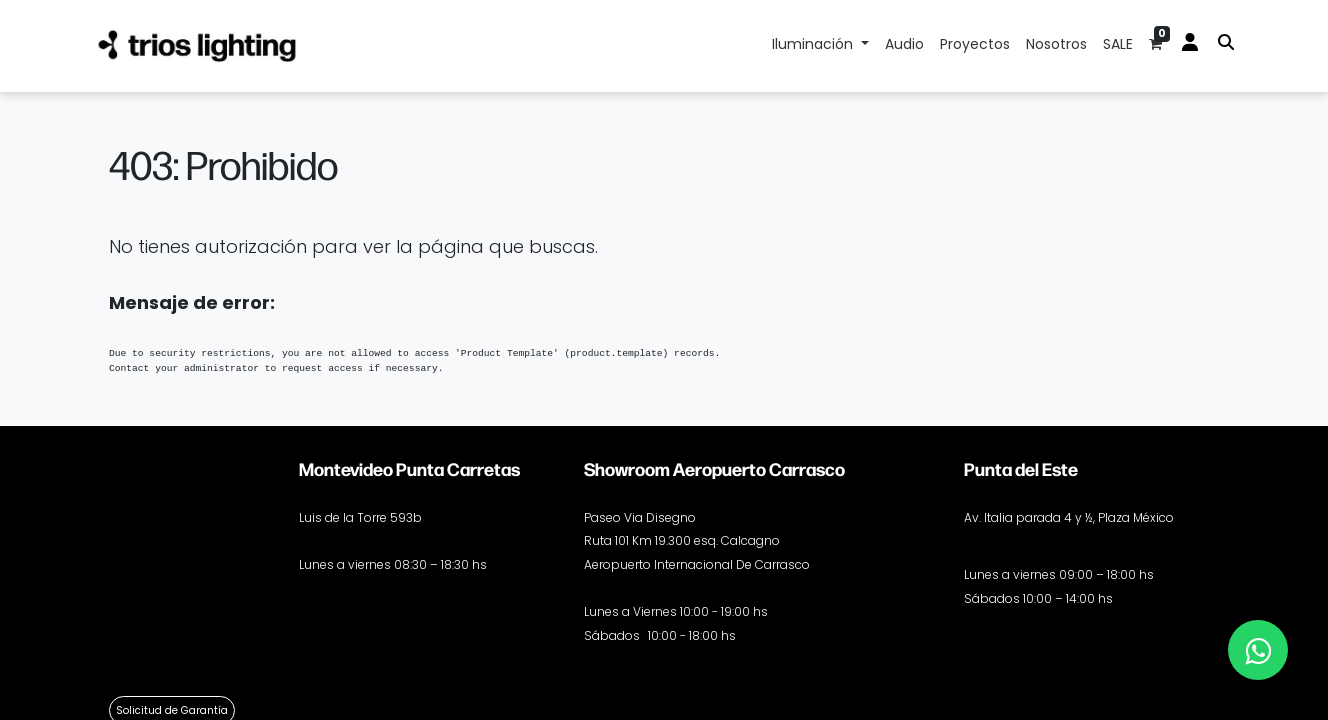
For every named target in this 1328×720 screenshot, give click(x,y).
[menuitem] (904, 46)
